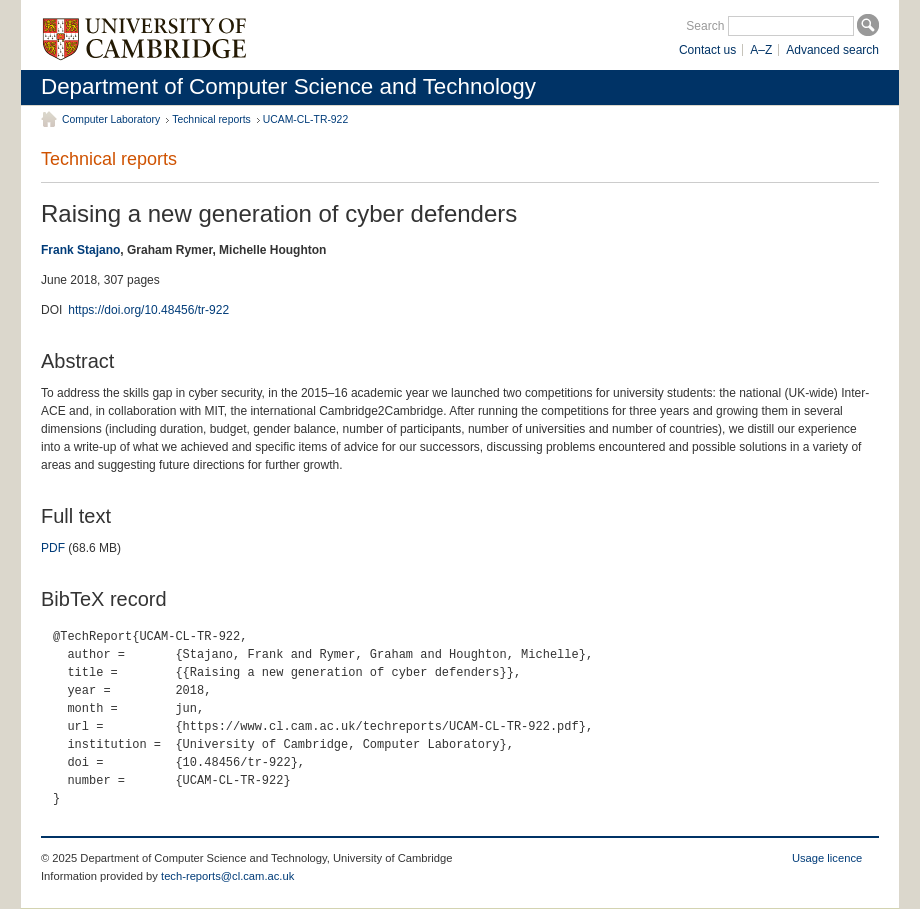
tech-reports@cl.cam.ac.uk (227, 876)
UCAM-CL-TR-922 (305, 119)
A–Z (761, 50)
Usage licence (827, 858)
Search (705, 26)
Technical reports (211, 119)
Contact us (707, 50)
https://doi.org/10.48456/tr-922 (148, 310)
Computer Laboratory (111, 119)
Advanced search (832, 50)
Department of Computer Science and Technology (288, 86)
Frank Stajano (80, 250)
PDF (53, 548)
